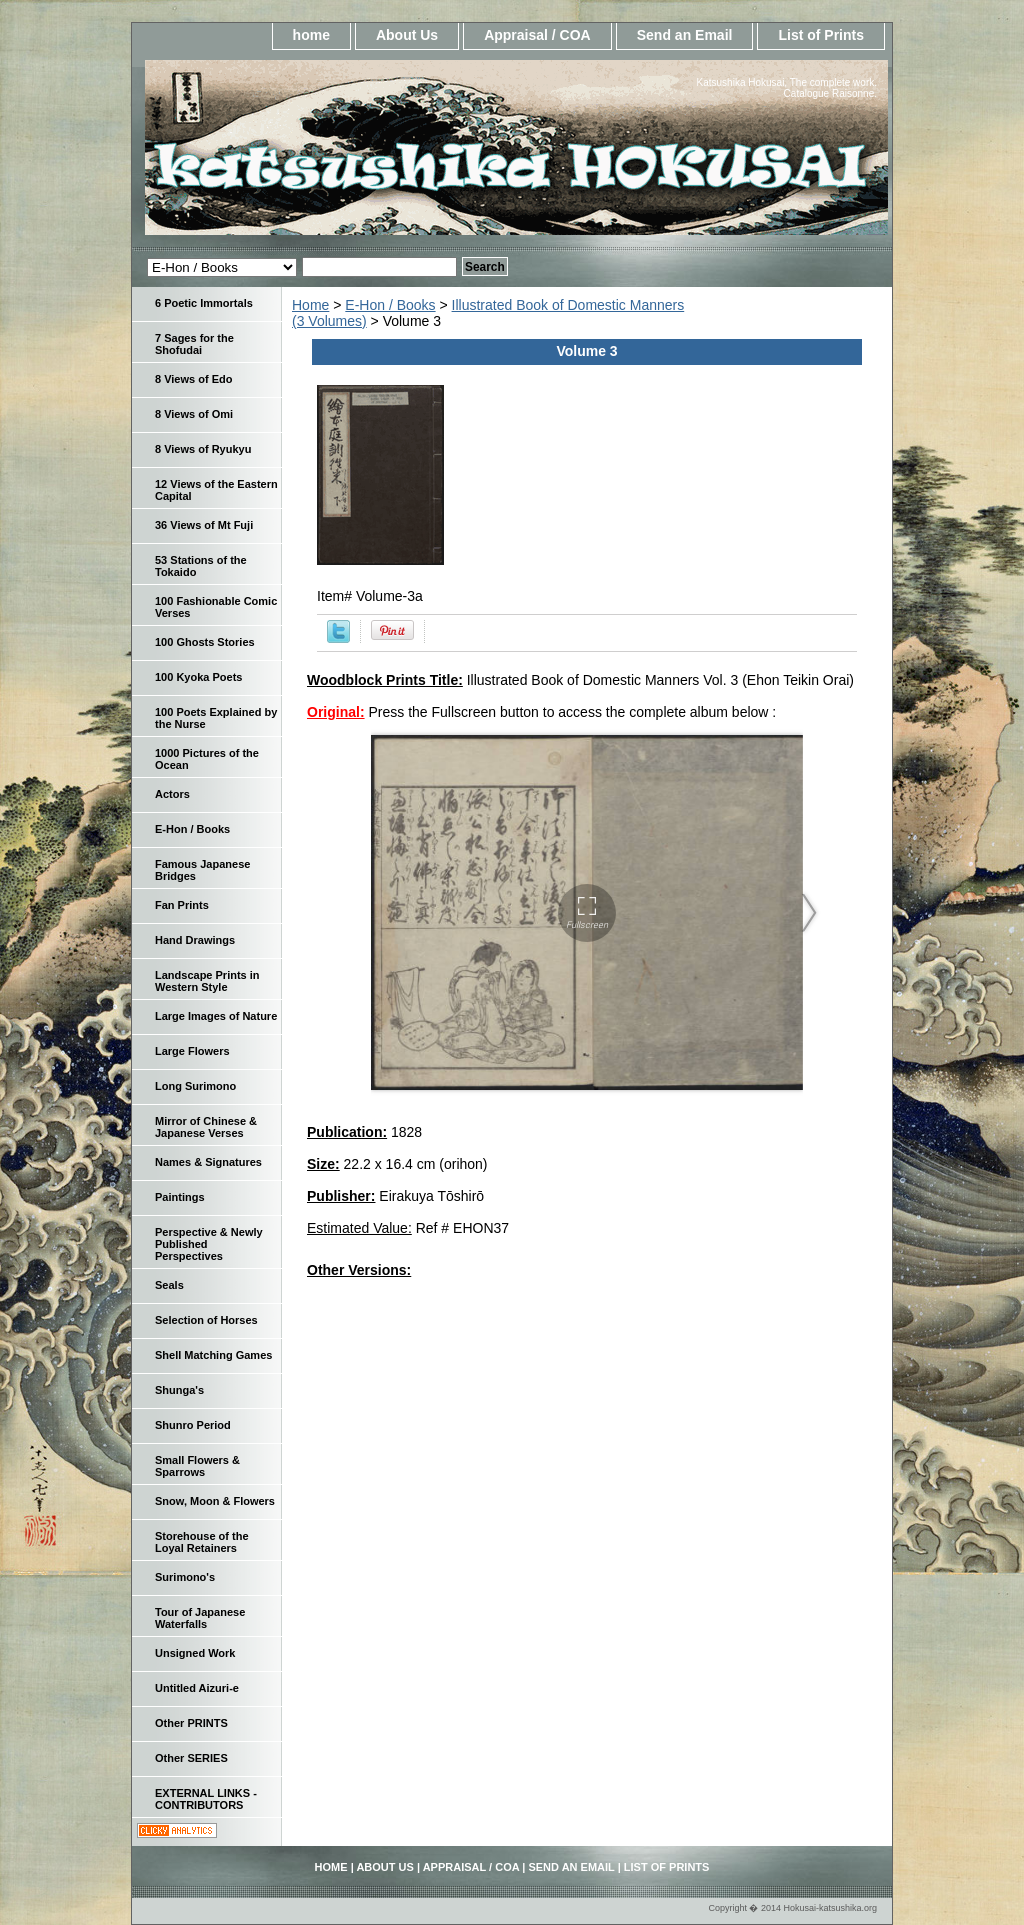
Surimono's (185, 1577)
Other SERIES (191, 1758)
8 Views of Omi (194, 414)
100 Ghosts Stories (205, 642)
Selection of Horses (206, 1320)
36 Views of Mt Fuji (204, 525)
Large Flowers (192, 1051)
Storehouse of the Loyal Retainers (202, 1542)
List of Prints (821, 35)
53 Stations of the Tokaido (201, 566)
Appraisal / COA (537, 35)
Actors (172, 794)
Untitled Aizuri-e (197, 1688)
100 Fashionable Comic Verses (216, 607)
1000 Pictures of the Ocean (207, 759)
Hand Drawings (195, 940)
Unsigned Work (195, 1653)
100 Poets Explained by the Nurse (216, 718)
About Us (407, 35)
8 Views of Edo (193, 379)
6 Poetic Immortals (204, 303)
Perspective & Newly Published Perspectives (209, 1244)
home (311, 35)
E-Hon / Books (390, 305)
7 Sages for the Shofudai (194, 344)
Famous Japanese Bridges (202, 870)
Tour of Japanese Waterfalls (200, 1618)
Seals (169, 1285)
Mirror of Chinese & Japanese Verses (206, 1127)
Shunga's (179, 1390)
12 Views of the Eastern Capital (216, 490)
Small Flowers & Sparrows (197, 1466)
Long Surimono (195, 1086)
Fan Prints (182, 905)
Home (310, 305)
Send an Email (685, 35)
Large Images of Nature (216, 1016)
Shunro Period (193, 1425)
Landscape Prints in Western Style (207, 981)
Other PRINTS (191, 1723)
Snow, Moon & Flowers (215, 1501)
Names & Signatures (208, 1162)
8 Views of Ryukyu (203, 449)
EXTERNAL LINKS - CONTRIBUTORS (206, 1799)
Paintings (180, 1197)
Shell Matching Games (213, 1355)
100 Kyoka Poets (198, 677)
